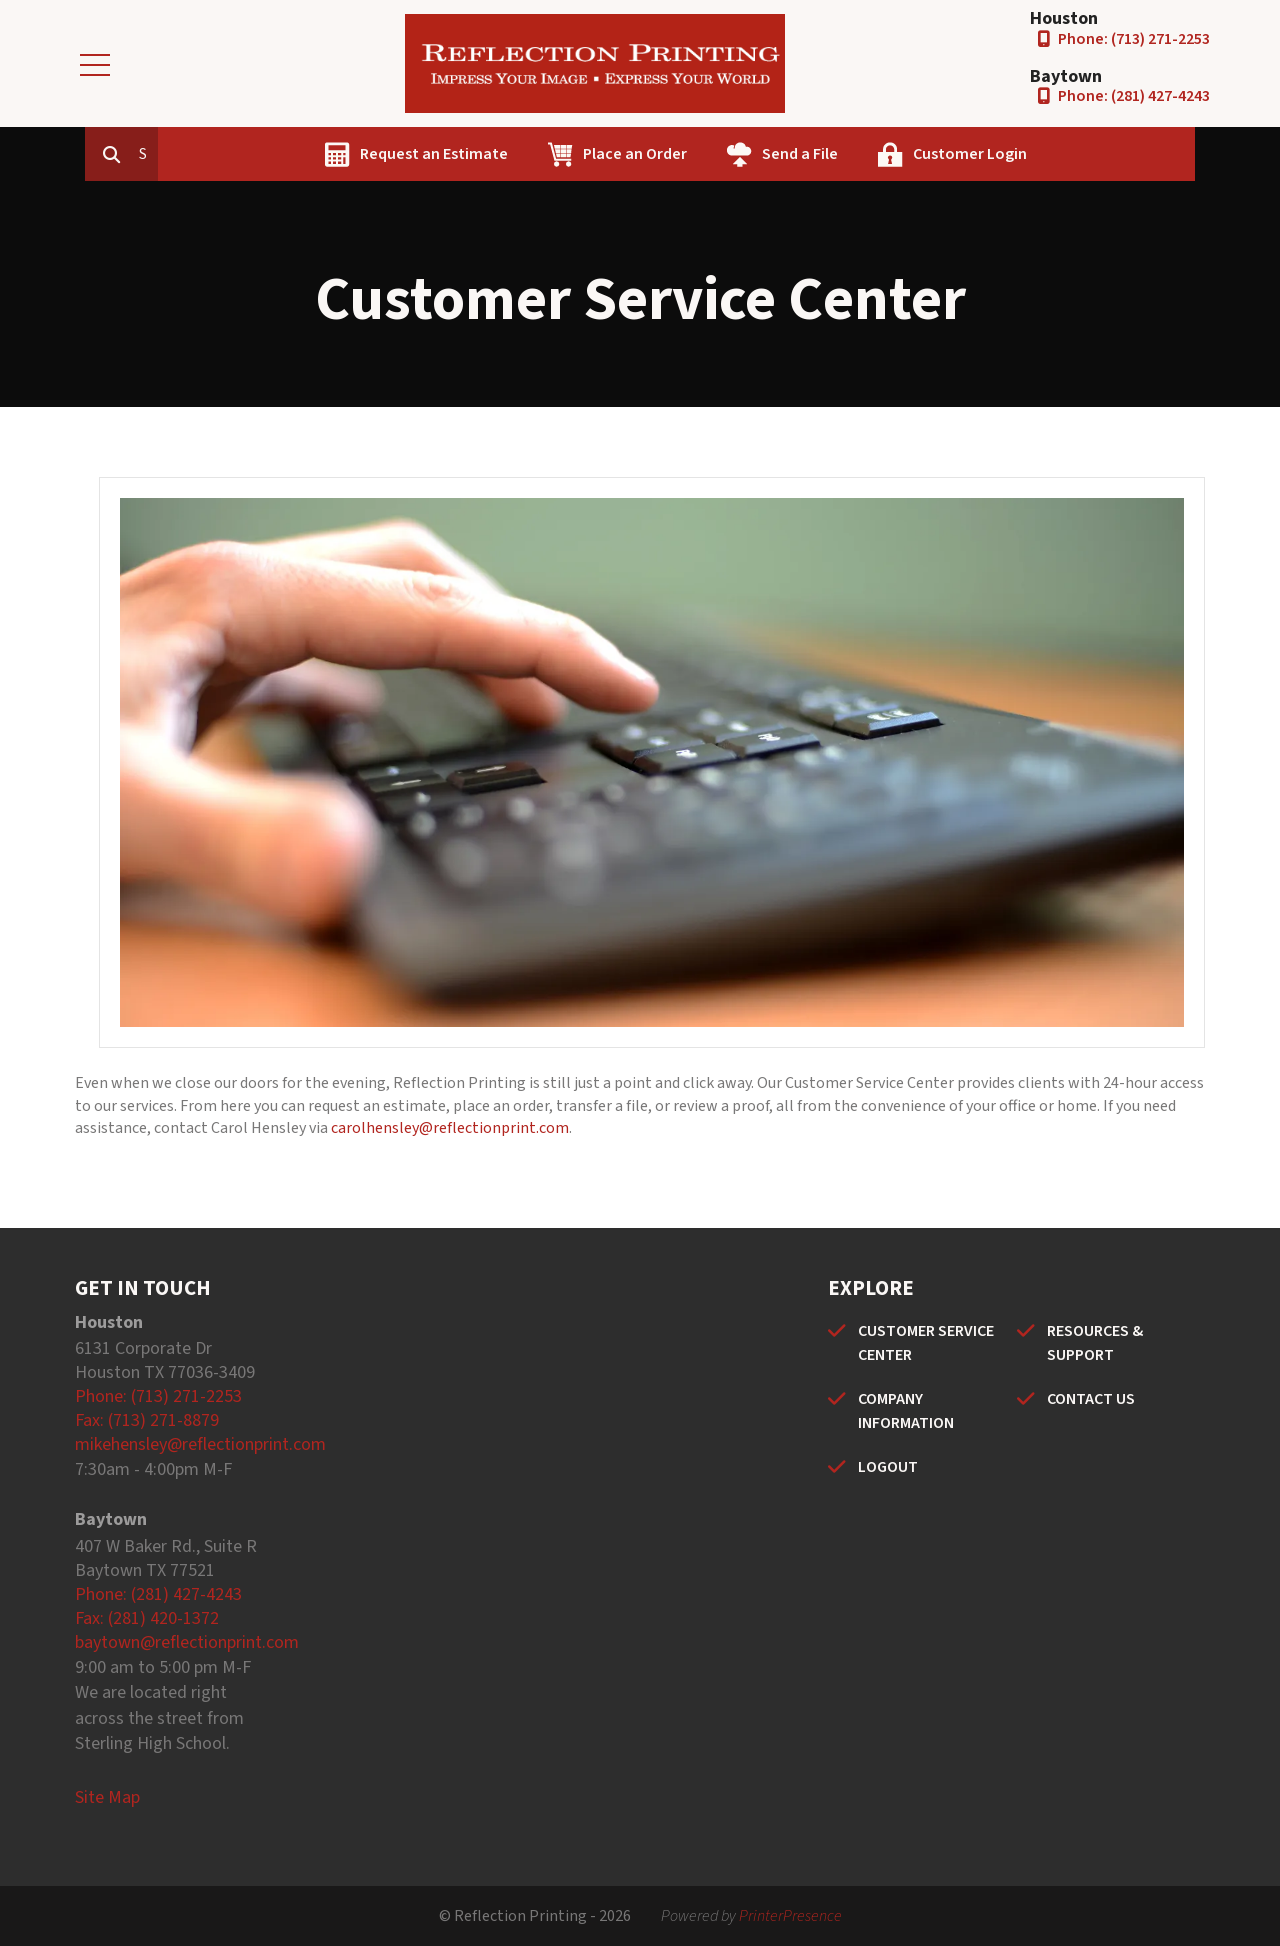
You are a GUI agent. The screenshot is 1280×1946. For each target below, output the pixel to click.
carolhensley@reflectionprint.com (450, 1128)
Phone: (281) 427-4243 (1134, 96)
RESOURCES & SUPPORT (1095, 1343)
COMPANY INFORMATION (906, 1411)
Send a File (891, 154)
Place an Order (726, 154)
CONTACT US (1091, 1399)
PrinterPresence (790, 1916)
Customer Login (1061, 154)
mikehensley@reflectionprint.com (200, 1444)
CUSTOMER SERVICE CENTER (926, 1343)
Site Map (107, 1797)
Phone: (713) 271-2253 (1134, 39)
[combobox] (239, 154)
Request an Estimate (525, 154)
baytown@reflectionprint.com (187, 1642)
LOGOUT (888, 1467)
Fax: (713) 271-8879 (147, 1420)
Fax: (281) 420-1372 (147, 1618)
